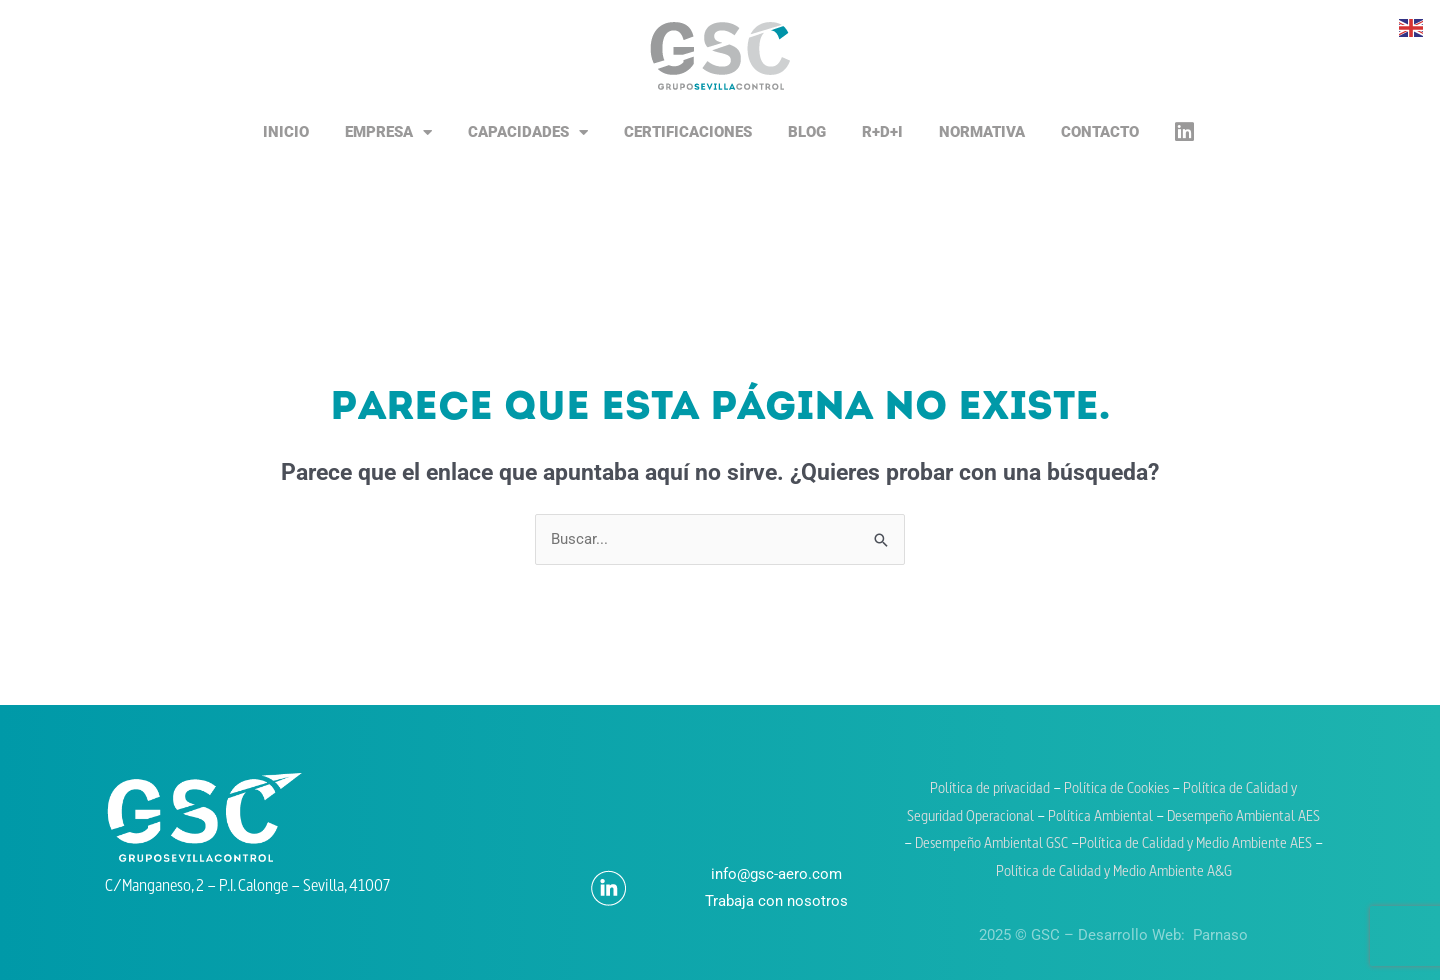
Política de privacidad (990, 789)
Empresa (388, 132)
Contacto (1100, 132)
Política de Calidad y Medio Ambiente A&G (1114, 872)
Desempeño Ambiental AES (1243, 817)
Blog (807, 132)
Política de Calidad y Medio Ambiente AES (1195, 844)
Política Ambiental (1100, 817)
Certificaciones (688, 132)
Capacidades (528, 132)
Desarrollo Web (1129, 935)
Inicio (286, 132)
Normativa (982, 132)
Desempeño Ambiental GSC (991, 844)
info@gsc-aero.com (776, 874)
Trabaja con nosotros (776, 901)
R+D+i (882, 132)
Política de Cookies (1118, 789)
